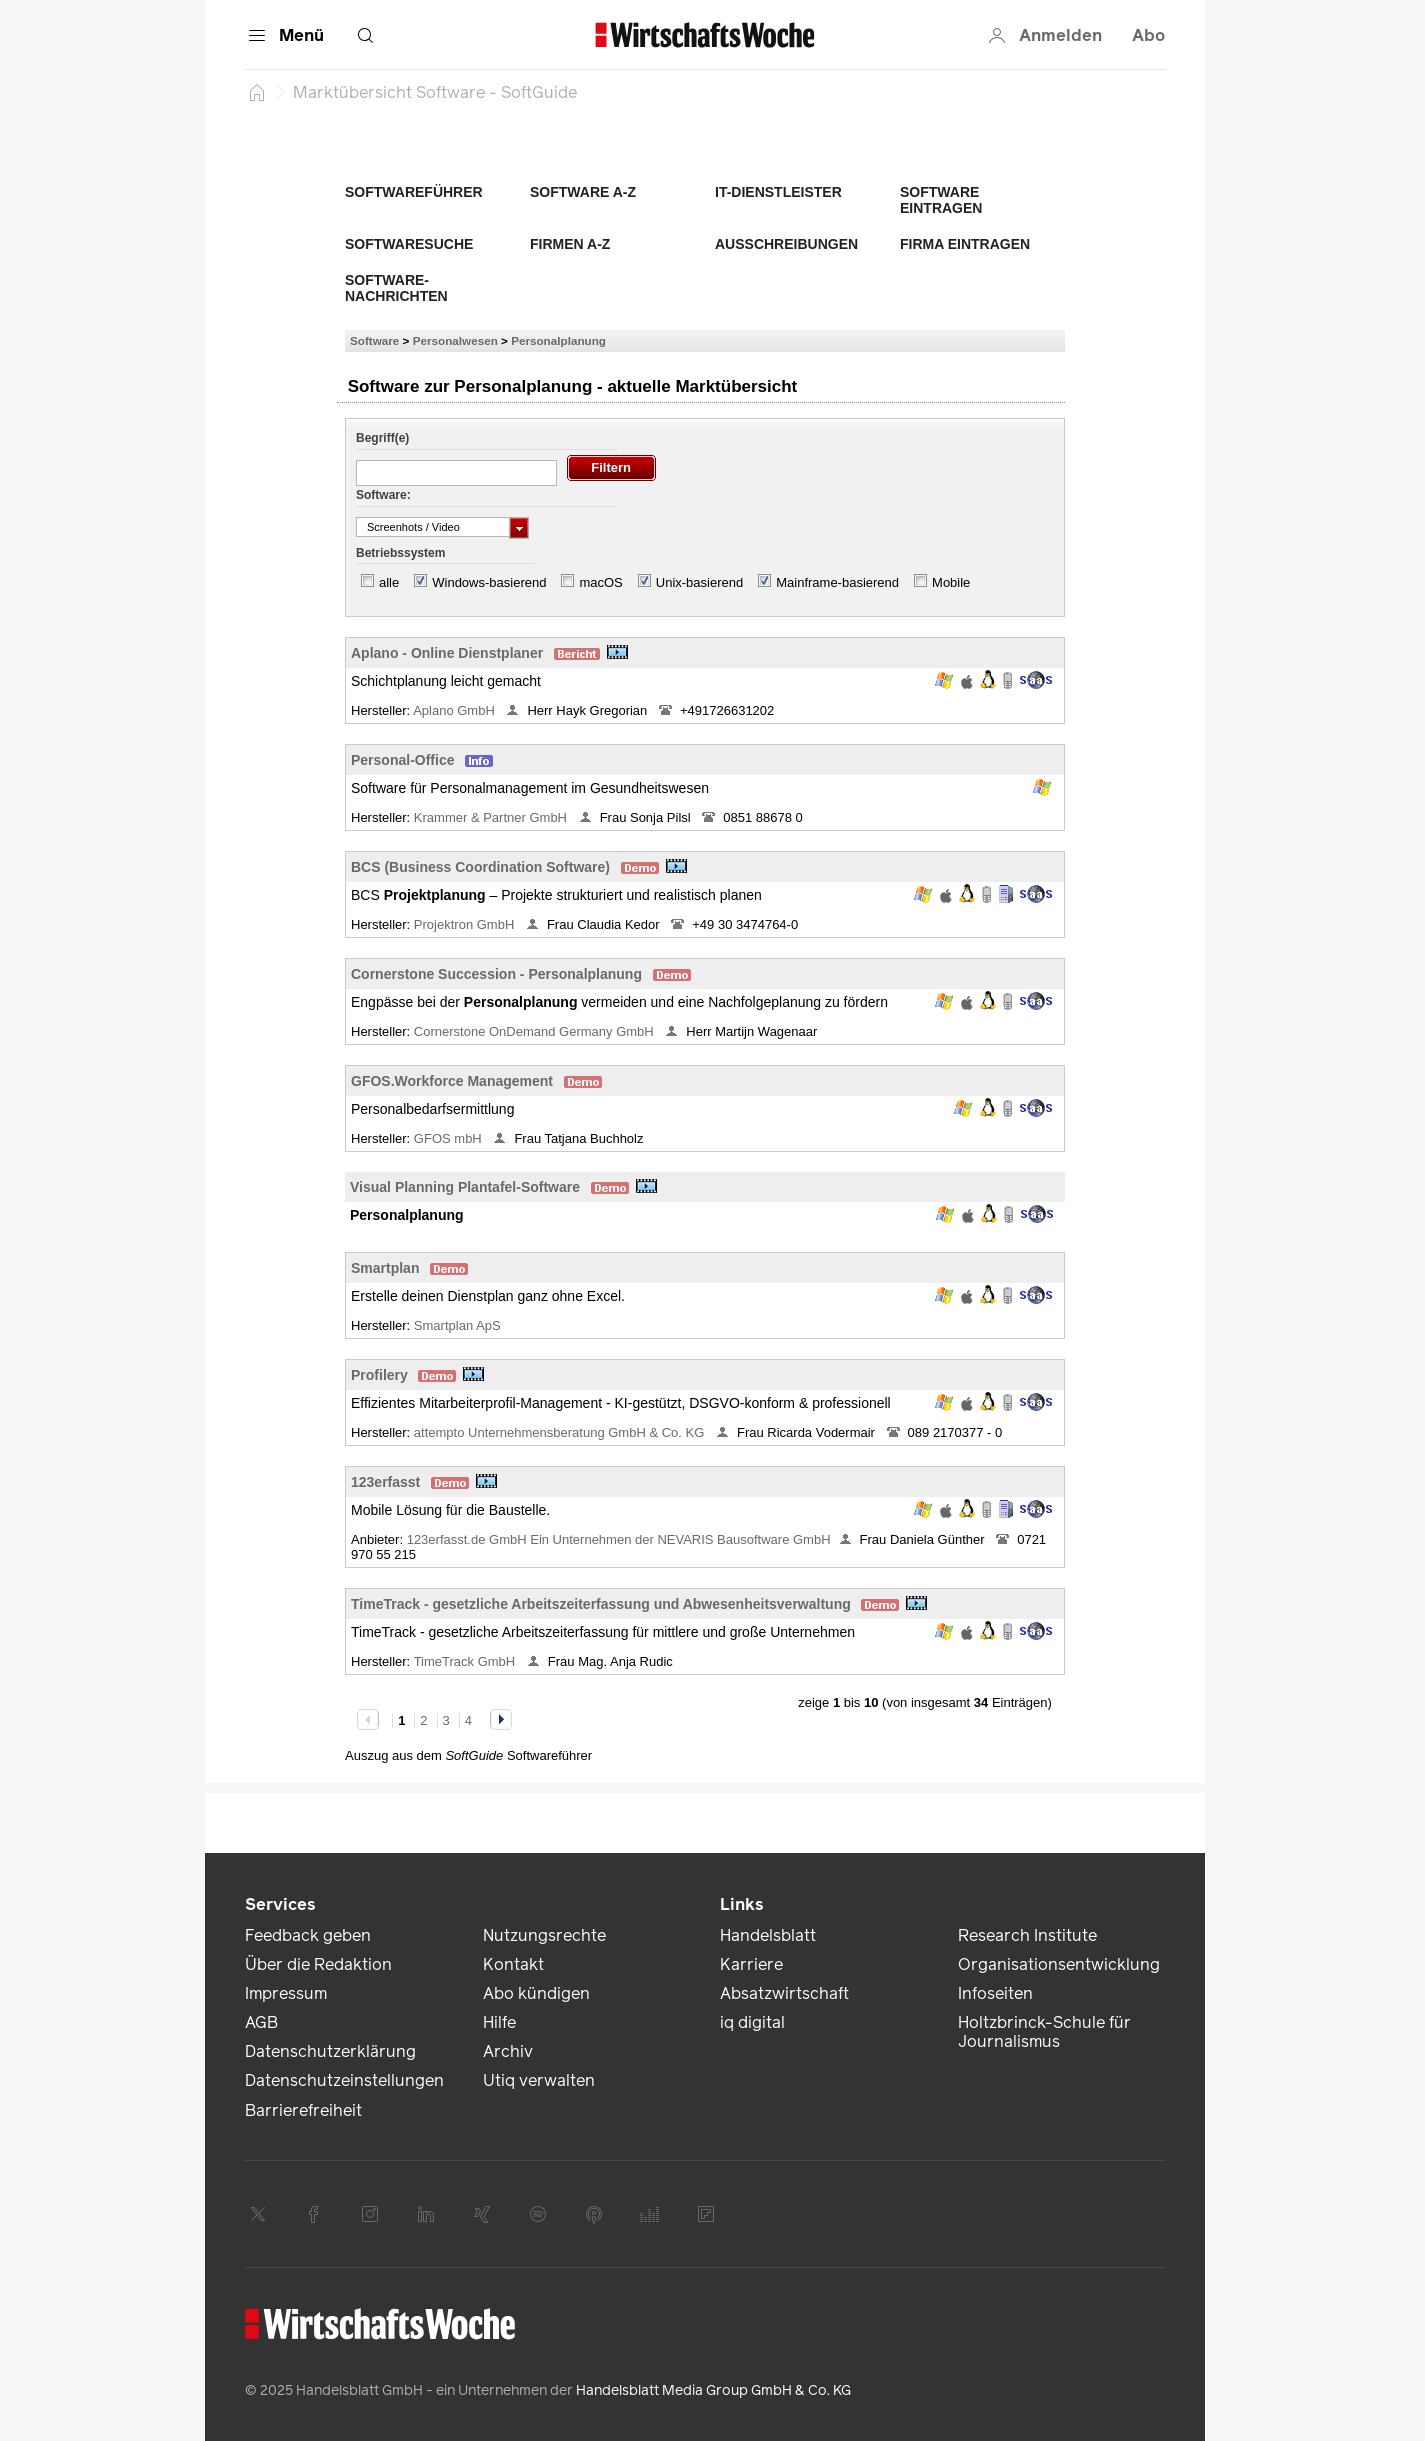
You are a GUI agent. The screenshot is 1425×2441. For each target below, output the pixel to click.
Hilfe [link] (499, 2022)
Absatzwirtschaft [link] (784, 1993)
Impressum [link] (286, 1993)
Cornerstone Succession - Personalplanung (496, 974)
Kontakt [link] (513, 1964)
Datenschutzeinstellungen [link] (344, 2080)
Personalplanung (558, 340)
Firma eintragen (965, 244)
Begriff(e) (382, 438)
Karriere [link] (751, 1964)
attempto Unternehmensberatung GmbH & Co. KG (561, 1432)
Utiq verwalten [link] (539, 2080)
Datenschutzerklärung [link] (330, 2051)
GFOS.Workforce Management (452, 1081)
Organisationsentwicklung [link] (1059, 1964)
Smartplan (385, 1268)
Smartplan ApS (459, 1325)
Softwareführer (414, 192)
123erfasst (385, 1482)
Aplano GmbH (455, 710)
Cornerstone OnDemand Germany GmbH (535, 1031)
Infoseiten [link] (995, 1993)
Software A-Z (583, 192)
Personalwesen (455, 340)
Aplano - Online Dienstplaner (447, 653)
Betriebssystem (400, 553)
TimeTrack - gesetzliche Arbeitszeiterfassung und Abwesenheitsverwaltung (601, 1604)
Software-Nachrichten (396, 288)
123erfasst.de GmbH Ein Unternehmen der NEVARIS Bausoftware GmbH (619, 1539)
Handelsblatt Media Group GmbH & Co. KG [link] (713, 2390)
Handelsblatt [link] (768, 1935)
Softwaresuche (409, 244)
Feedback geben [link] (308, 1935)
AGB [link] (261, 2022)
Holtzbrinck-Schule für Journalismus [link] (1044, 2032)
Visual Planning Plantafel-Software (465, 1187)
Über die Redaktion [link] (318, 1964)
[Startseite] (257, 92)
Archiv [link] (508, 2051)
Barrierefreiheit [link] (303, 2110)
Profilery (379, 1375)
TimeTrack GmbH (466, 1661)
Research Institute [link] (1027, 1935)
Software (374, 340)
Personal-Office (402, 760)
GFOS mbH (450, 1138)
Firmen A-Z (570, 244)
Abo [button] (1148, 35)
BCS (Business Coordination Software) (480, 867)
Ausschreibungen (786, 244)
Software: (383, 495)
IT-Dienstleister (778, 192)
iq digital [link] (752, 2022)
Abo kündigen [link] (536, 1993)
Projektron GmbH (466, 924)
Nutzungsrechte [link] (544, 1935)
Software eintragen (941, 200)
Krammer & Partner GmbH (492, 817)
